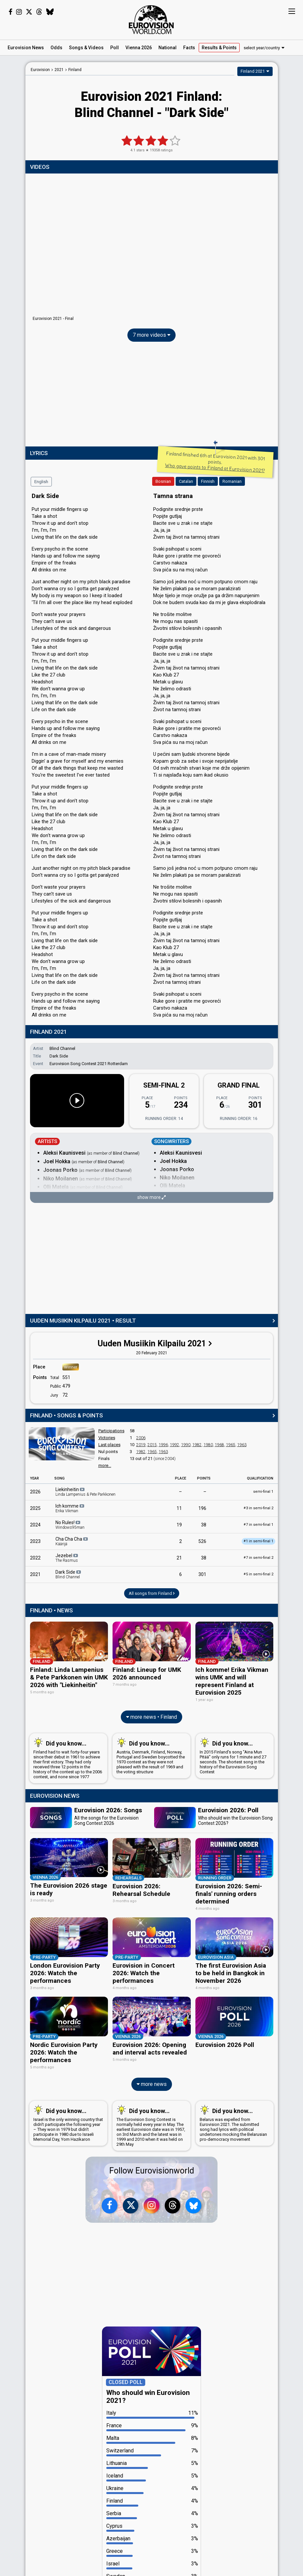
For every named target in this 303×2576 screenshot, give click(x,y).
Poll (114, 47)
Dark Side (68, 1574)
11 (179, 1508)
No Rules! (69, 1525)
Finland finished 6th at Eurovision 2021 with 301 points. (215, 462)
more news (152, 2081)
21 (179, 1557)
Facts (189, 47)
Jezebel (67, 1558)
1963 (242, 1444)
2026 (35, 1491)
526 (202, 1541)
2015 (152, 1444)
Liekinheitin (85, 1492)
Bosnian (163, 481)
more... (104, 1465)
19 (179, 1524)
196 (202, 1508)
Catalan (186, 481)
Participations (111, 1430)
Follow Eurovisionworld (151, 2167)
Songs (86, 47)
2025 (35, 1508)
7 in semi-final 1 (258, 1524)
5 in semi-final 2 (258, 1574)
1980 (208, 1444)
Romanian (232, 481)
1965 (230, 1444)
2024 (35, 1524)
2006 (141, 1438)
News (26, 47)
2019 (141, 1444)
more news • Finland (151, 1716)
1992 (174, 1444)
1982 (197, 1444)
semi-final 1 (263, 1491)
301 (202, 1574)
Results (219, 47)
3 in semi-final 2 (258, 1508)
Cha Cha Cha (72, 1541)
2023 (35, 1541)
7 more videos (151, 335)
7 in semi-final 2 (258, 1558)
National (167, 47)
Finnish (208, 481)
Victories (106, 1437)
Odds (56, 47)
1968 (219, 1444)
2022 (35, 1557)
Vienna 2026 (138, 47)
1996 (163, 1444)
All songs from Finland (152, 1593)
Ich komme (70, 1508)
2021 (35, 1574)
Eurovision (40, 69)
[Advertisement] (151, 395)
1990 (185, 1444)
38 (203, 1524)
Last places (109, 1444)
